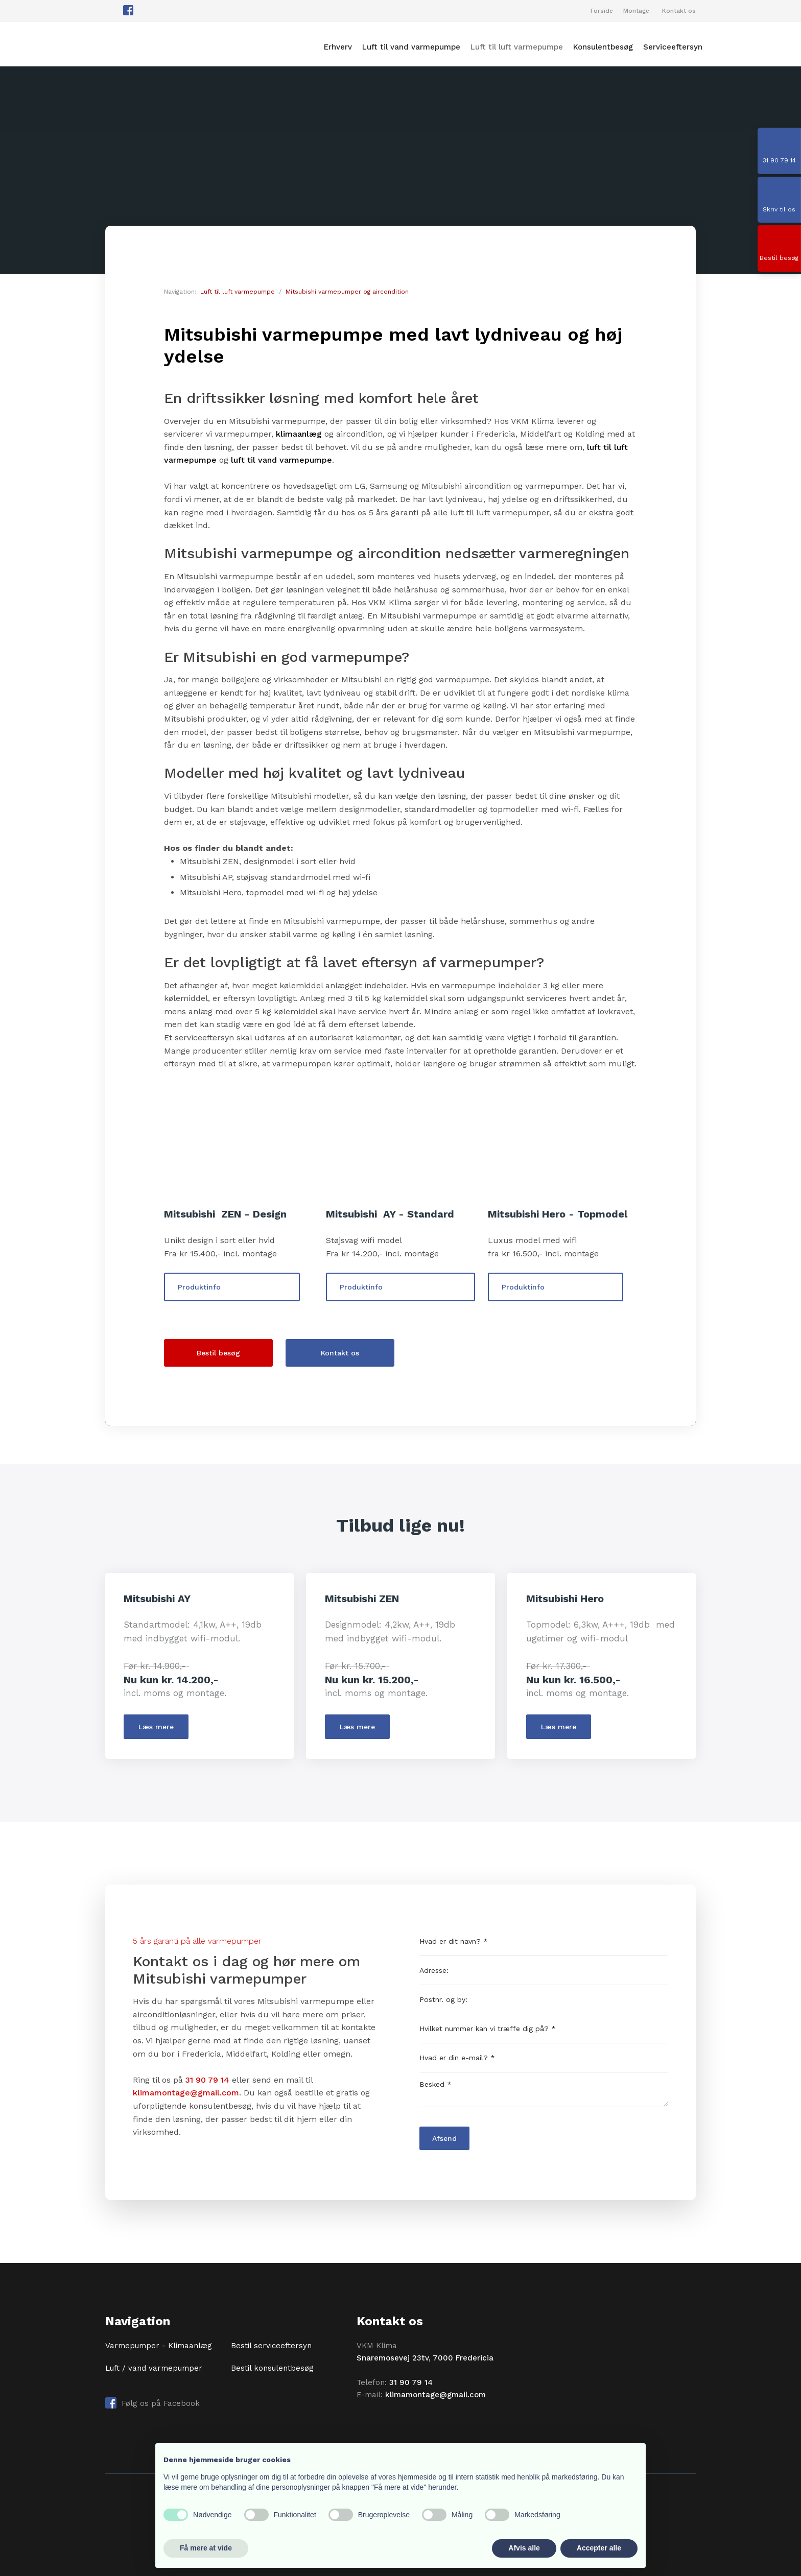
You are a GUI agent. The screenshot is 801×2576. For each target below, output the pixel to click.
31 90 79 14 (207, 2080)
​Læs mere (156, 1727)
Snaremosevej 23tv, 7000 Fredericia (425, 2358)
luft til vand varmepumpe (281, 460)
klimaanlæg (299, 434)
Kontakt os (679, 10)
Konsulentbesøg (603, 47)
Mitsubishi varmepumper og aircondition (347, 291)
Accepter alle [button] (599, 2548)
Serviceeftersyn (672, 47)
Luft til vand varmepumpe (411, 47)
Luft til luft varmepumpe (516, 47)
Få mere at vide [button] (206, 2548)
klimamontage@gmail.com (186, 2092)
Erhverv (338, 47)
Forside (602, 10)
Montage (636, 10)
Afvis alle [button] (523, 2548)
